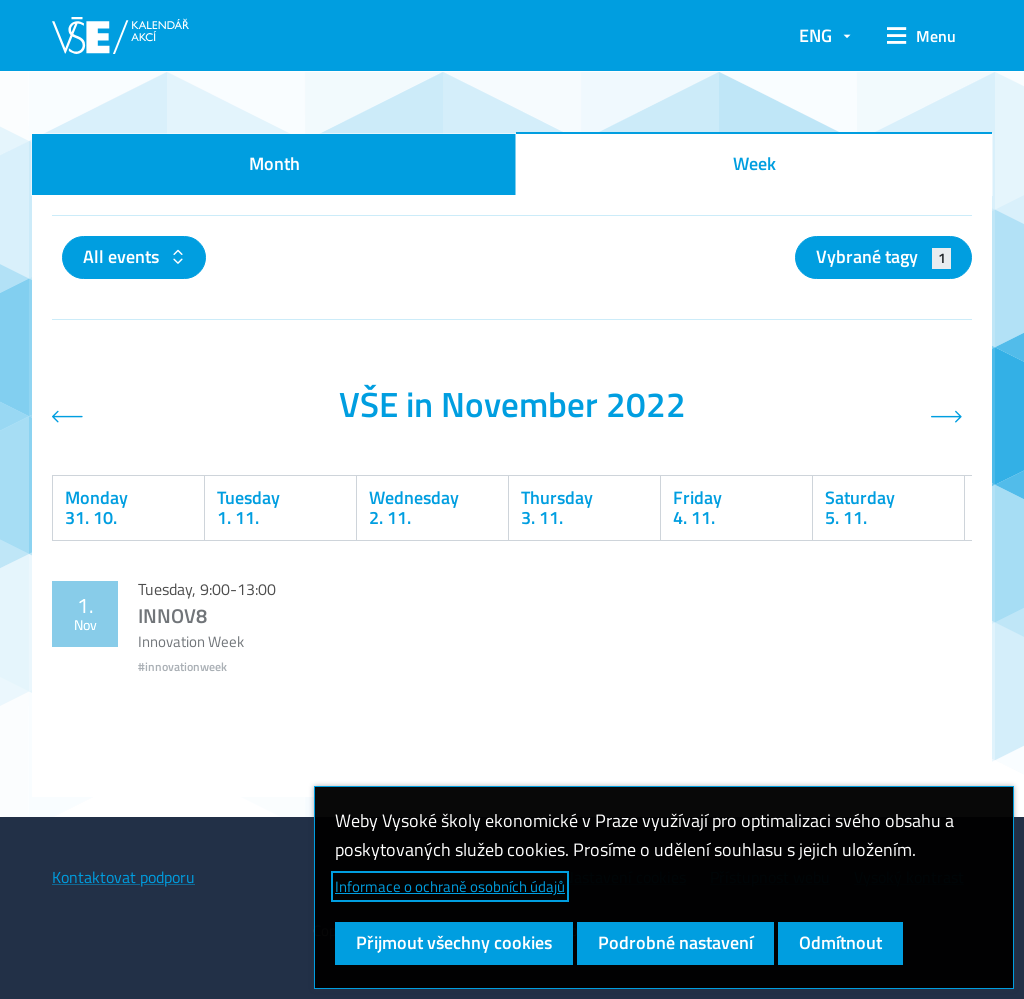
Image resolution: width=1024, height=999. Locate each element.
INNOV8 (172, 615)
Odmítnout (840, 942)
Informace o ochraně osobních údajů (450, 886)
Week (754, 163)
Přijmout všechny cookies (454, 942)
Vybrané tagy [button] (883, 256)
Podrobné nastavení (675, 942)
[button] (921, 36)
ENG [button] (815, 35)
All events (123, 256)
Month (274, 163)
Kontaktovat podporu (123, 877)
